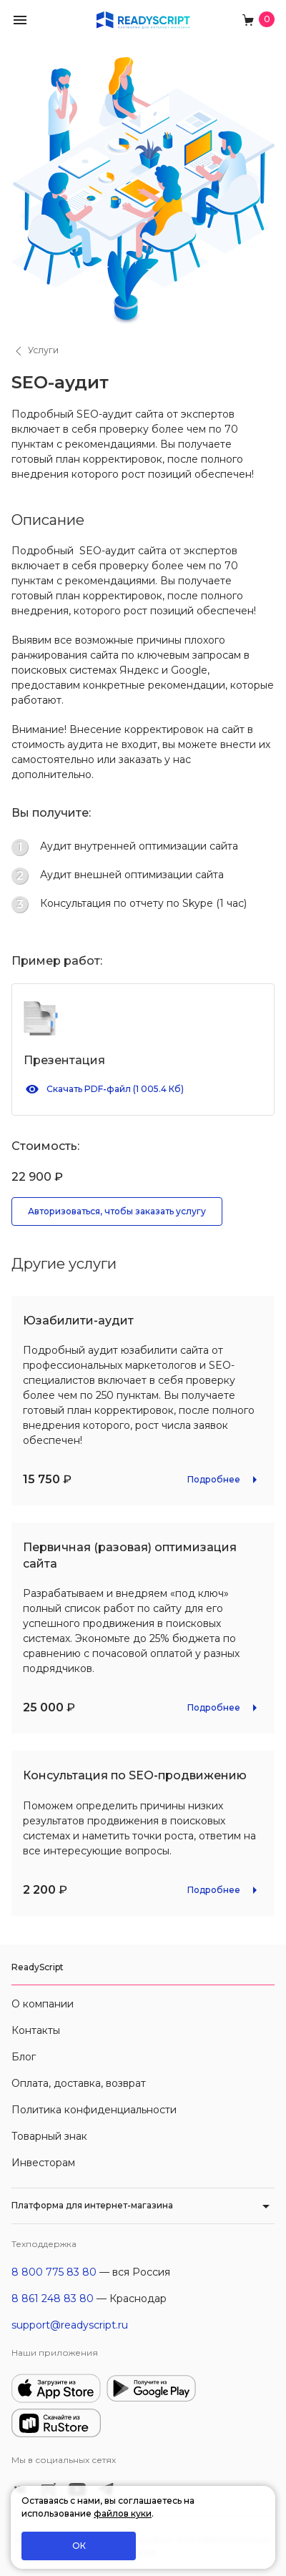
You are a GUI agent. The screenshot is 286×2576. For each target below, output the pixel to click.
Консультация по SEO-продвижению (135, 1775)
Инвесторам (43, 2162)
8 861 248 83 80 (52, 2298)
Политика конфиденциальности (94, 2109)
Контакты (35, 2030)
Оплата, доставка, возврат (78, 2083)
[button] (20, 19)
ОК (79, 2545)
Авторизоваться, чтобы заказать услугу (117, 1211)
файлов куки (123, 2513)
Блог (23, 2056)
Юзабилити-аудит (78, 1320)
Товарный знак (49, 2136)
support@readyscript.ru (69, 2325)
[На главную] (143, 19)
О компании (42, 2003)
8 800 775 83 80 (54, 2272)
